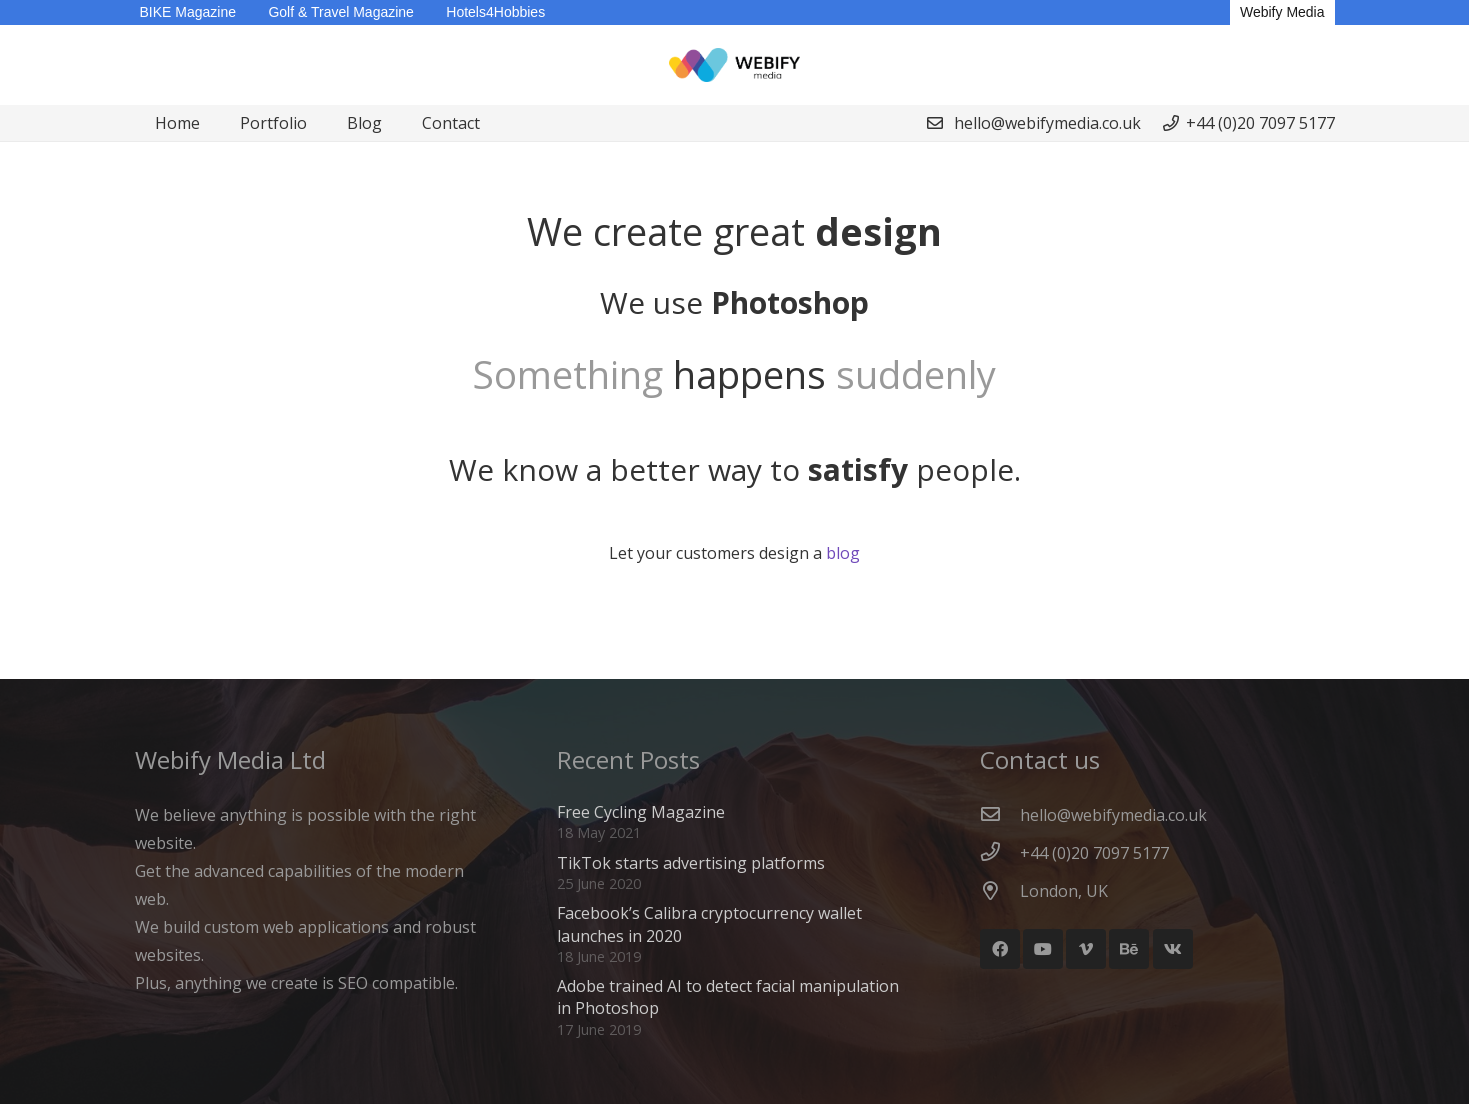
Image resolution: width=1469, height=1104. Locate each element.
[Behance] (1129, 949)
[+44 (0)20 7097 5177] (1000, 853)
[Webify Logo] (734, 65)
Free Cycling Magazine (641, 812)
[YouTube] (1043, 949)
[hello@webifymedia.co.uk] (1000, 815)
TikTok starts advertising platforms (691, 863)
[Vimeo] (1086, 949)
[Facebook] (1000, 949)
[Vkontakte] (1173, 949)
